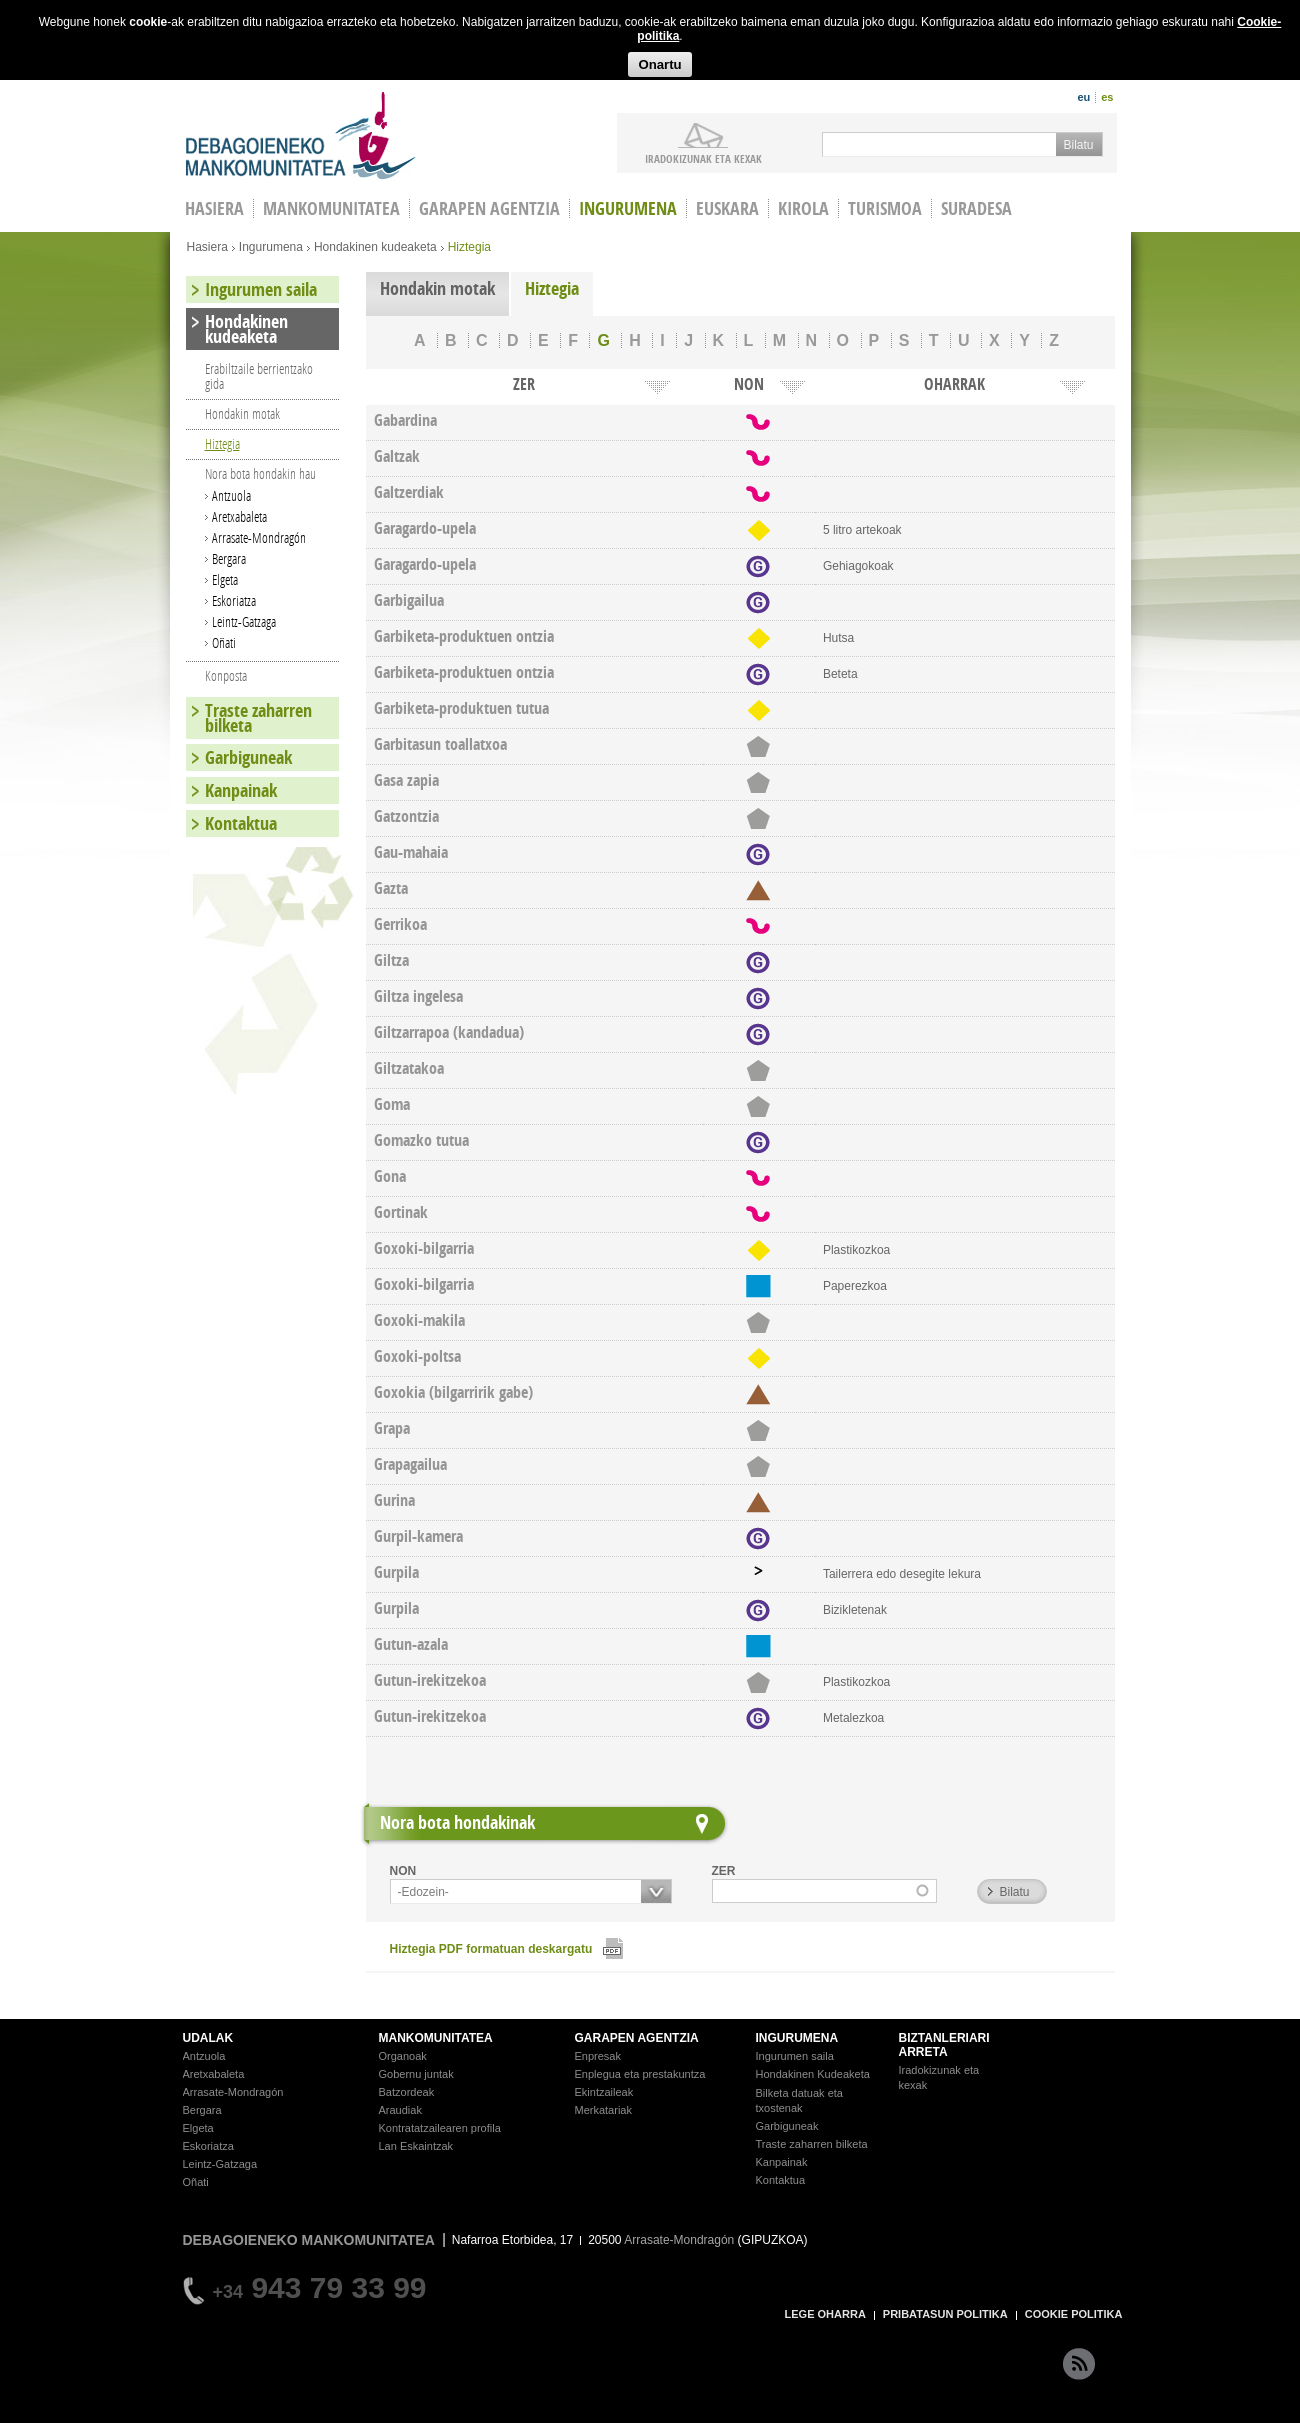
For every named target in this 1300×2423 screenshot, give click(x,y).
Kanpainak (241, 790)
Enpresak (598, 2056)
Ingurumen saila (261, 289)
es (1107, 97)
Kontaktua (241, 823)
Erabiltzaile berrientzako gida (259, 376)
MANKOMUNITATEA (436, 2038)
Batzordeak (407, 2092)
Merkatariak (603, 2110)
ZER (724, 1871)
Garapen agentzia (489, 208)
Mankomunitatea (331, 208)
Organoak (403, 2056)
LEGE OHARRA (825, 2314)
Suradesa (976, 208)
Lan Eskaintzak (416, 2146)
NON (403, 1871)
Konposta (226, 675)
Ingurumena (628, 208)
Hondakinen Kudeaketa (813, 2074)
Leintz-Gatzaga (244, 621)
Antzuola (231, 495)
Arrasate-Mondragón (259, 537)
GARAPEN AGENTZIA (637, 2038)
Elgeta (225, 579)
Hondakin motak (437, 288)
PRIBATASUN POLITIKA (945, 2314)
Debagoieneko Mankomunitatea (301, 135)
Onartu (659, 64)
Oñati (224, 642)
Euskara (727, 208)
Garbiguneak (248, 757)
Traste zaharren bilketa (258, 718)
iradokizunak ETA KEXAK (703, 158)
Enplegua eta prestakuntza (640, 2074)
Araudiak (400, 2110)
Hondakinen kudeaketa (375, 247)
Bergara (229, 558)
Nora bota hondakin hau (260, 473)
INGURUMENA (797, 2038)
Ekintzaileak (604, 2092)
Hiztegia (552, 288)
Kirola (803, 208)
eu (1083, 97)
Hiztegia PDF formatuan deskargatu (491, 1949)
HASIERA (214, 208)
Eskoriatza (234, 600)
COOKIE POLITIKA (1074, 2314)
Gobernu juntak (416, 2074)
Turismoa (885, 208)
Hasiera (207, 247)
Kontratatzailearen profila (440, 2128)
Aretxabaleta (239, 516)
